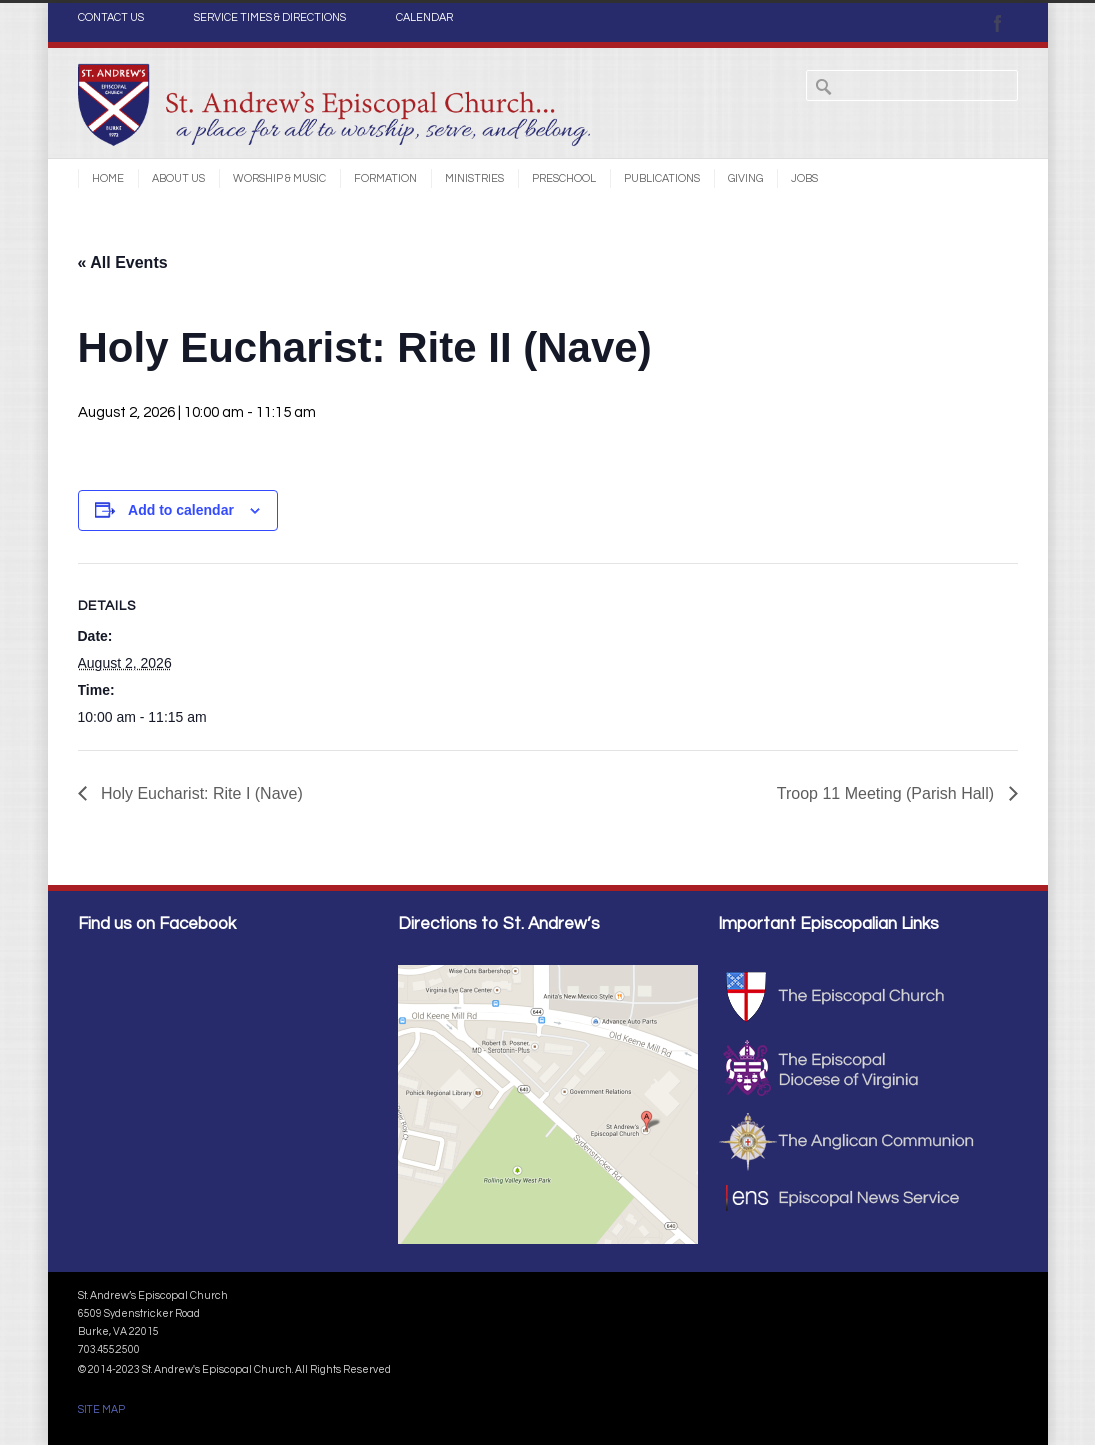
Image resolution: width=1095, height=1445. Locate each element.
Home (108, 178)
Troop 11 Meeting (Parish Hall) (888, 793)
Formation (385, 178)
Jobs (804, 178)
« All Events (123, 262)
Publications (662, 178)
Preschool (564, 178)
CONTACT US (111, 18)
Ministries (474, 178)
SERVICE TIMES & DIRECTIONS (270, 18)
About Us (178, 178)
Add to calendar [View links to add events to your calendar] (181, 510)
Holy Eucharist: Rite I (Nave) (200, 793)
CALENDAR (424, 18)
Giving (745, 178)
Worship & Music (279, 178)
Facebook (998, 23)
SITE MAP (101, 1409)
